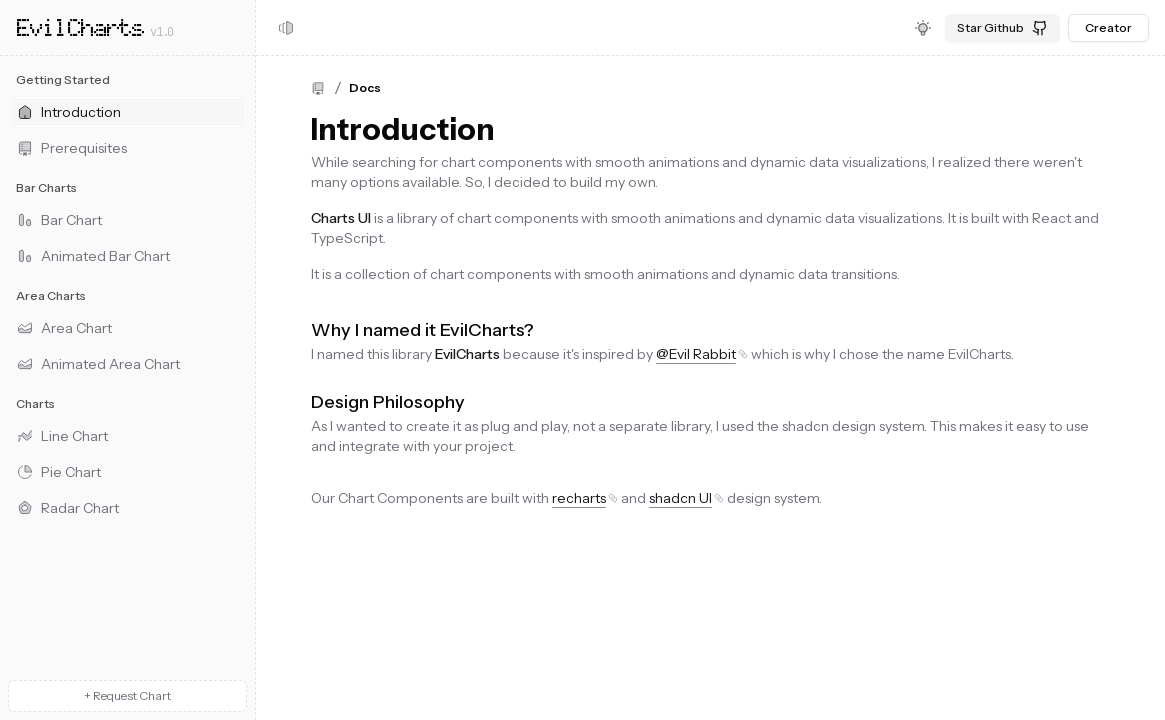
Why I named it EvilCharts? (422, 330)
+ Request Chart (127, 695)
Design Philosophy (388, 402)
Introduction (403, 129)
